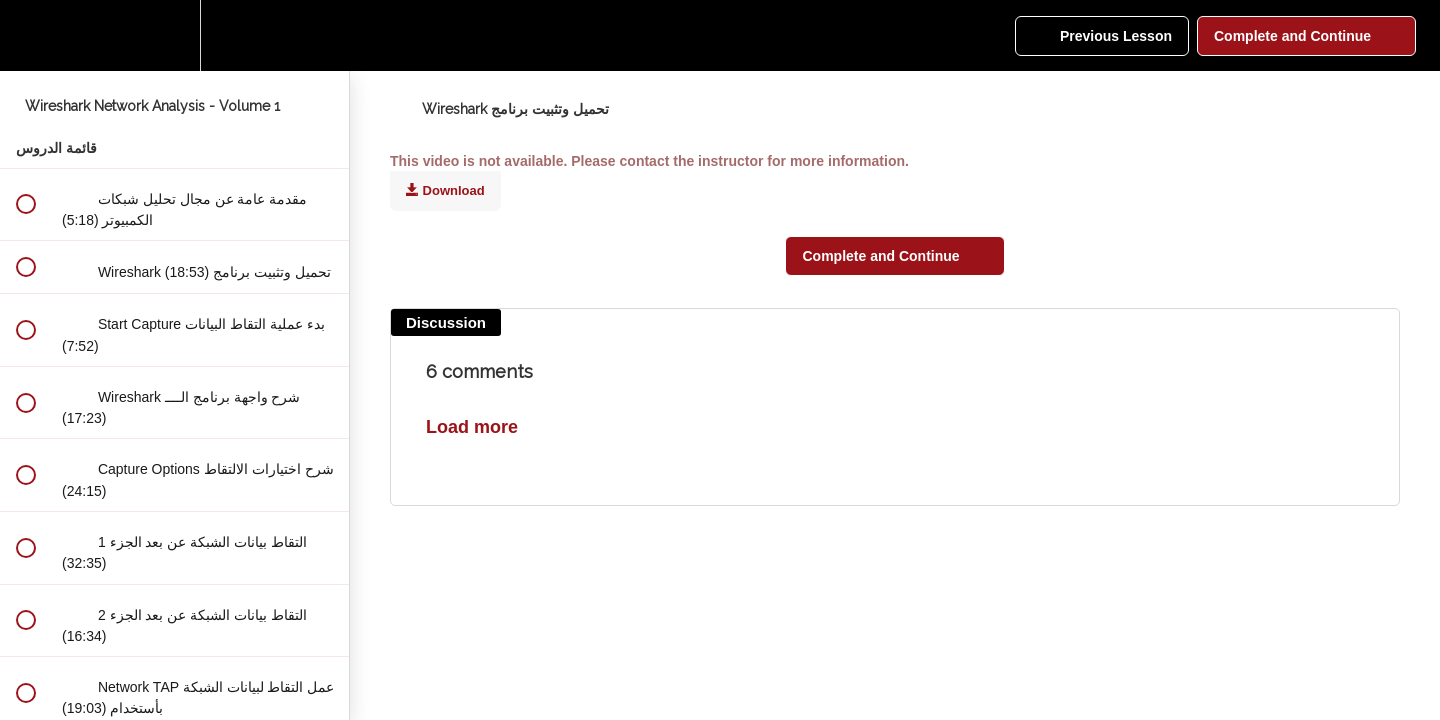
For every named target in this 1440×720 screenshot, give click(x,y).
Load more (472, 427)
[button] (25, 35)
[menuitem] (175, 35)
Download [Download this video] (445, 190)
